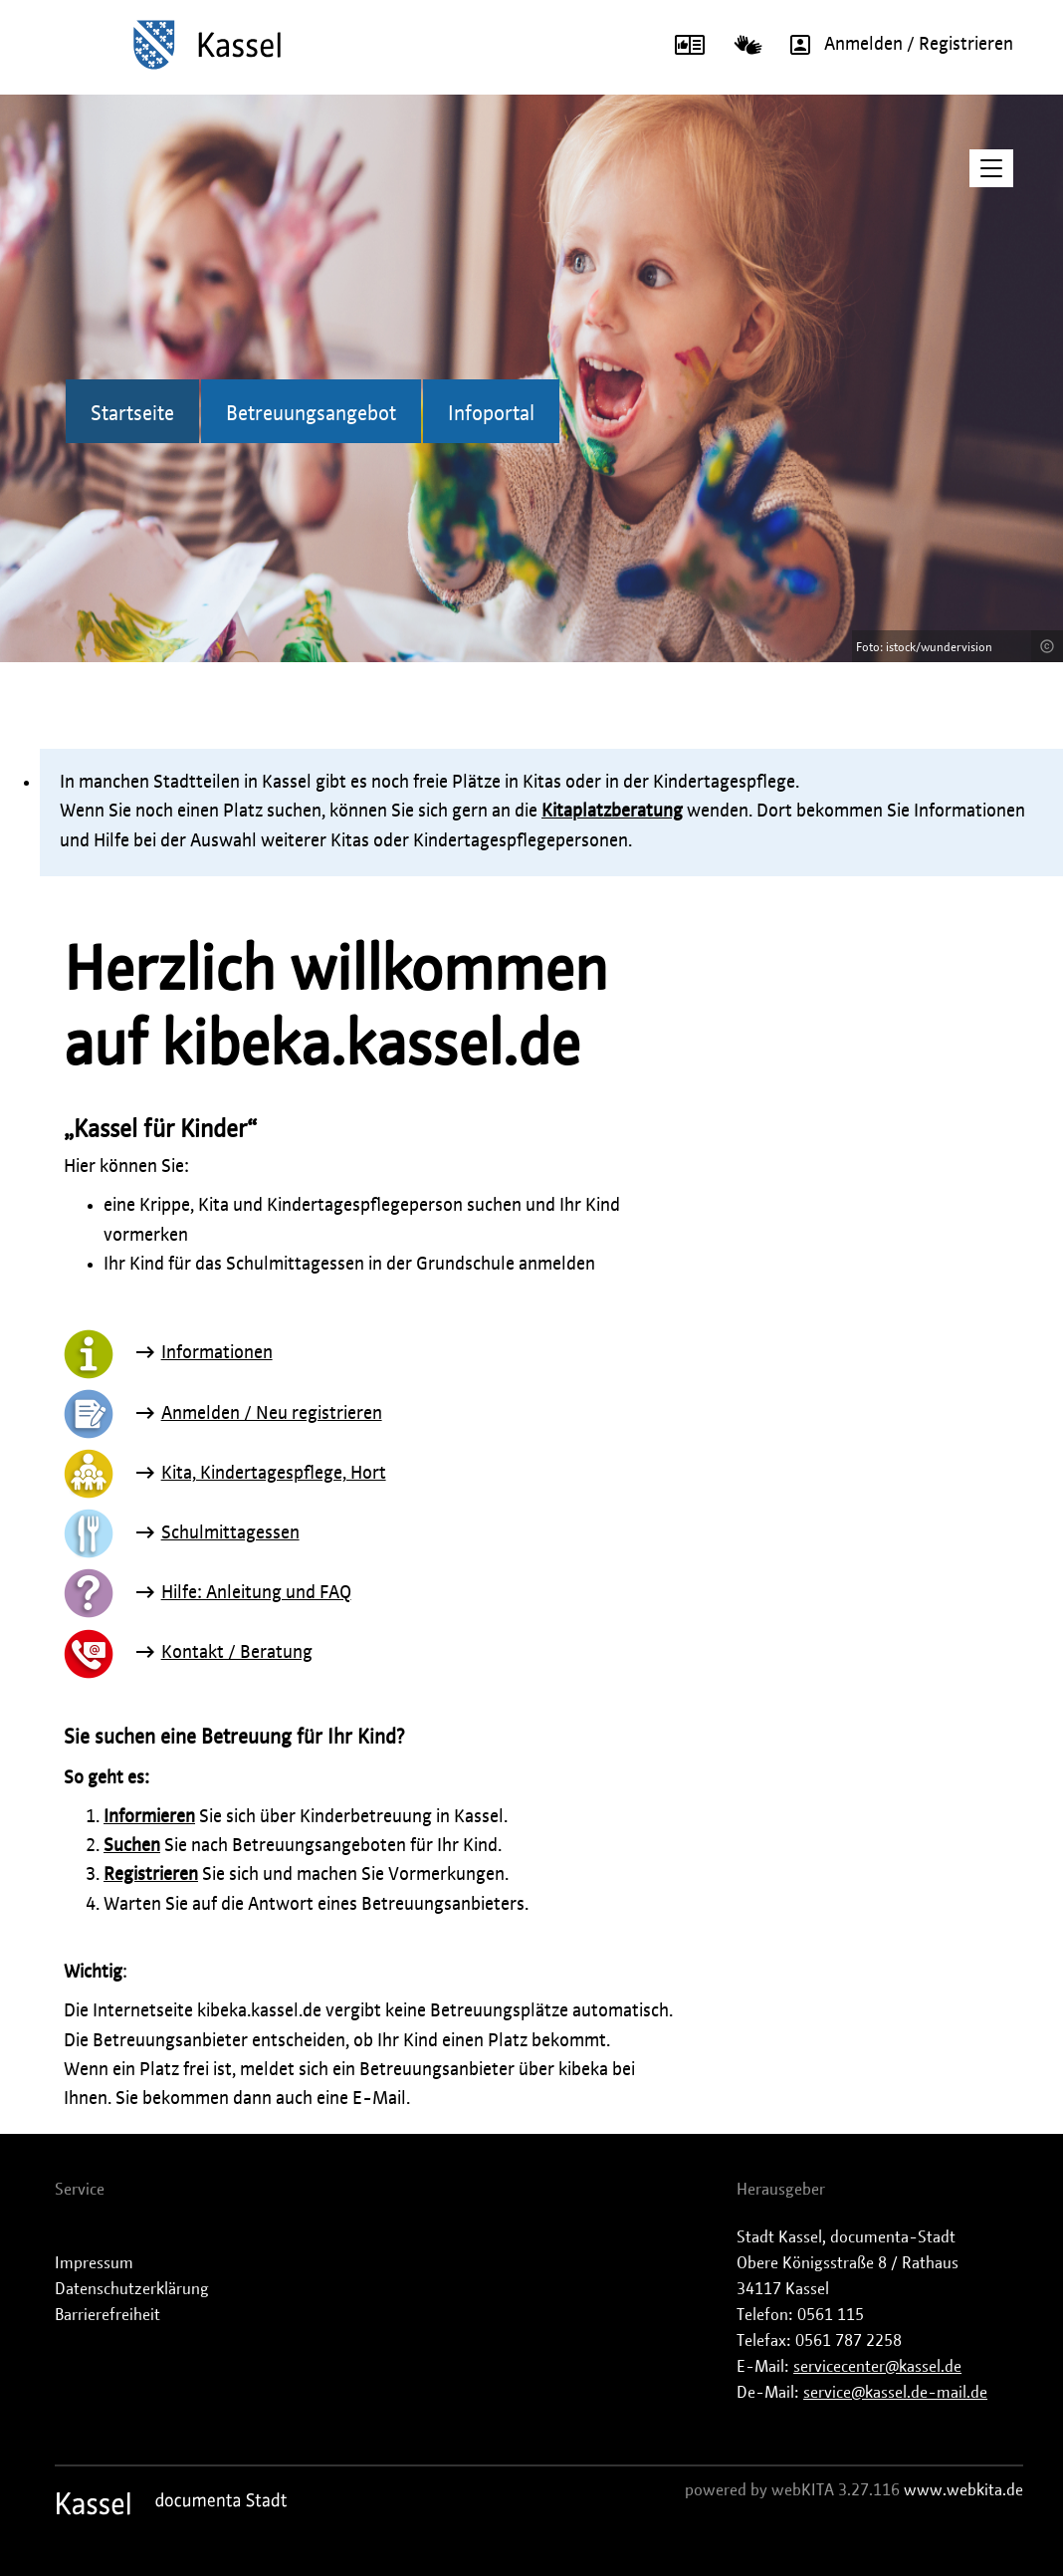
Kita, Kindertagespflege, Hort (273, 1474)
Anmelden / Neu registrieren (271, 1414)
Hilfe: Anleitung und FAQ (256, 1593)
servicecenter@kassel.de (877, 2367)
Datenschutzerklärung (132, 2289)
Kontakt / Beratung (237, 1653)
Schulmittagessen (230, 1533)
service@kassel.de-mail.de (895, 2393)
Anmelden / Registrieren (894, 45)
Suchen (132, 1846)
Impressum (94, 2263)
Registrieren (151, 1875)
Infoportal (491, 414)
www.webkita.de (963, 2490)
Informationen (217, 1353)
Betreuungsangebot (311, 414)
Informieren (149, 1817)
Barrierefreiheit (107, 2315)
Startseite (132, 414)
